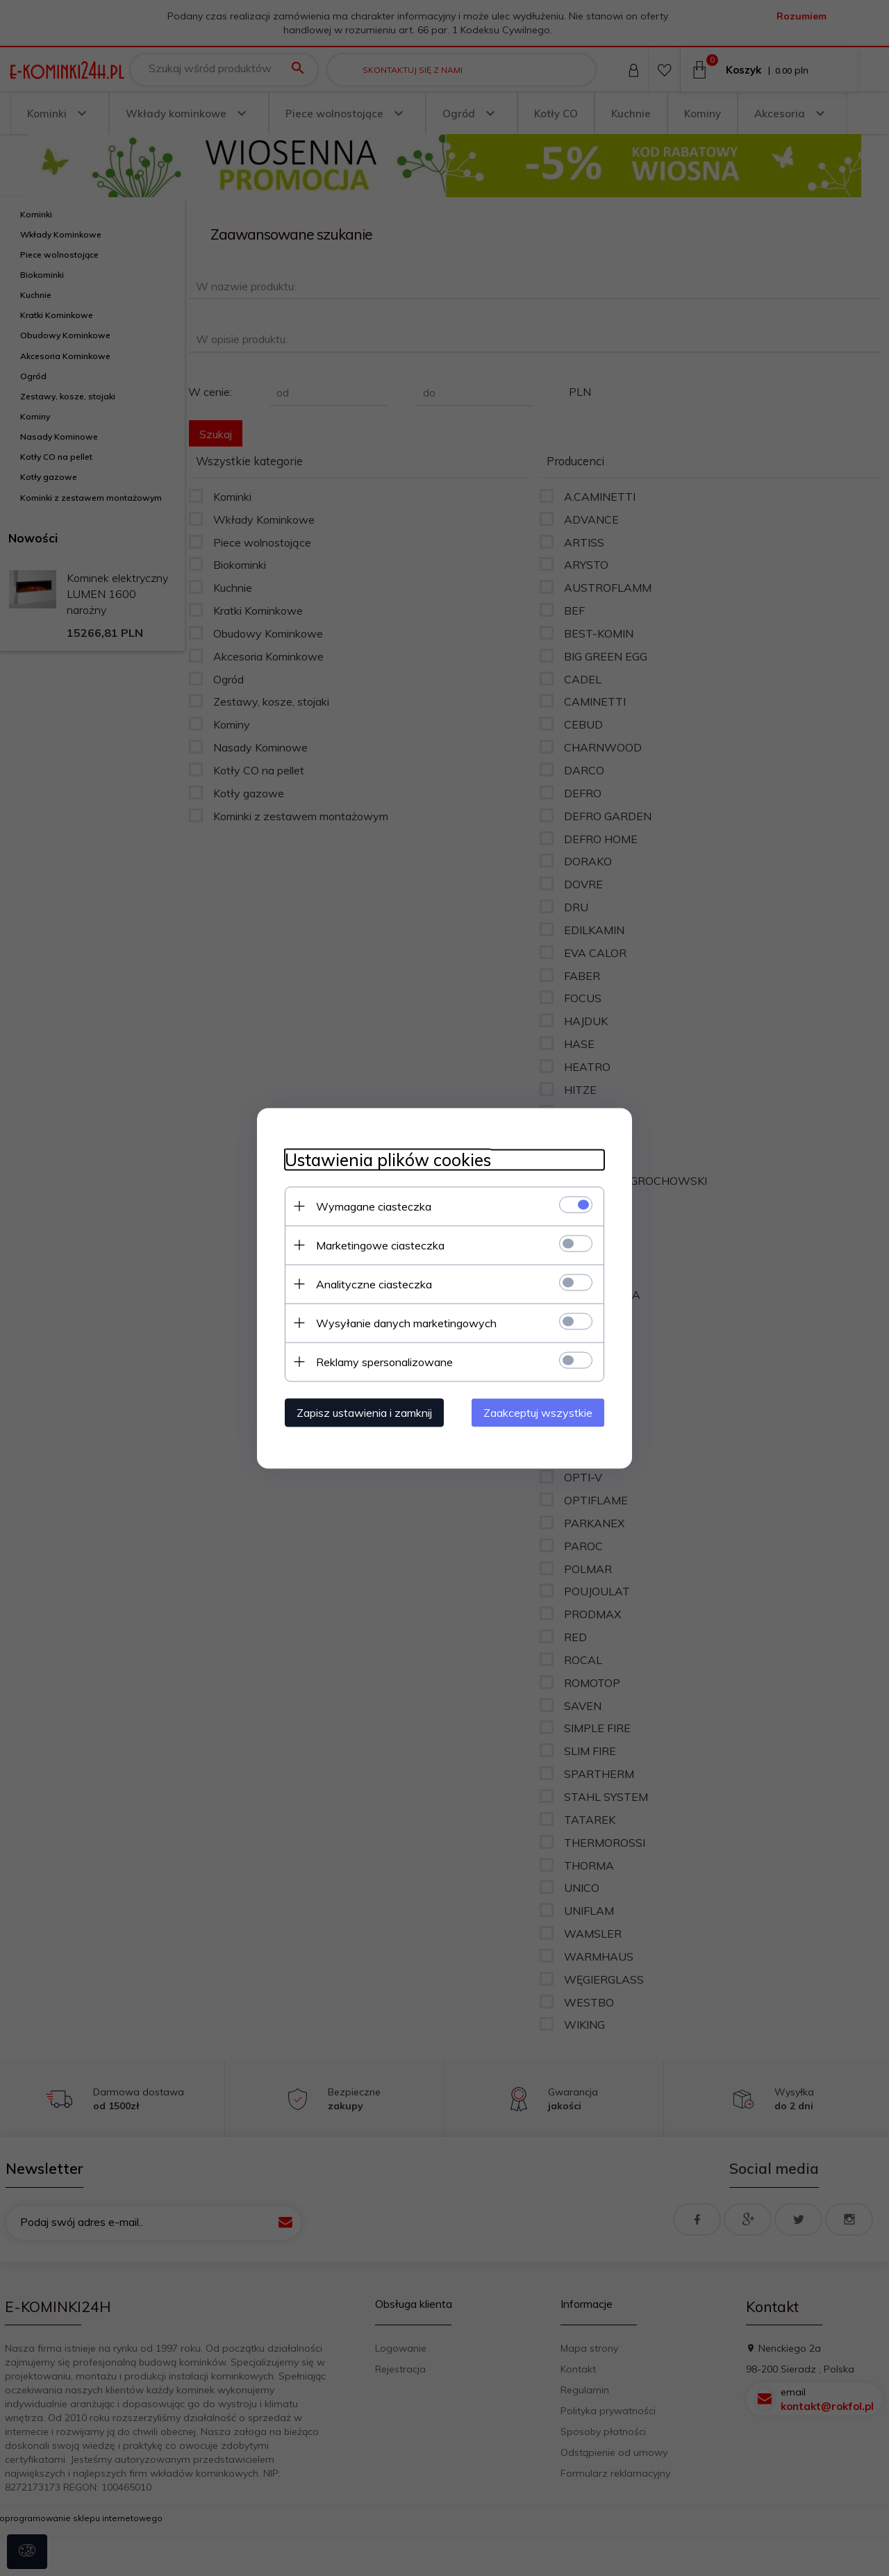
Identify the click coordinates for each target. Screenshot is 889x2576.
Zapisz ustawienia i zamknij (364, 1412)
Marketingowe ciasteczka (380, 1245)
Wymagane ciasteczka (373, 1206)
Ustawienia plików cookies (388, 1159)
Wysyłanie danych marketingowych (406, 1322)
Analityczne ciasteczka (374, 1283)
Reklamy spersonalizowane (384, 1361)
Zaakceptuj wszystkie (537, 1412)
